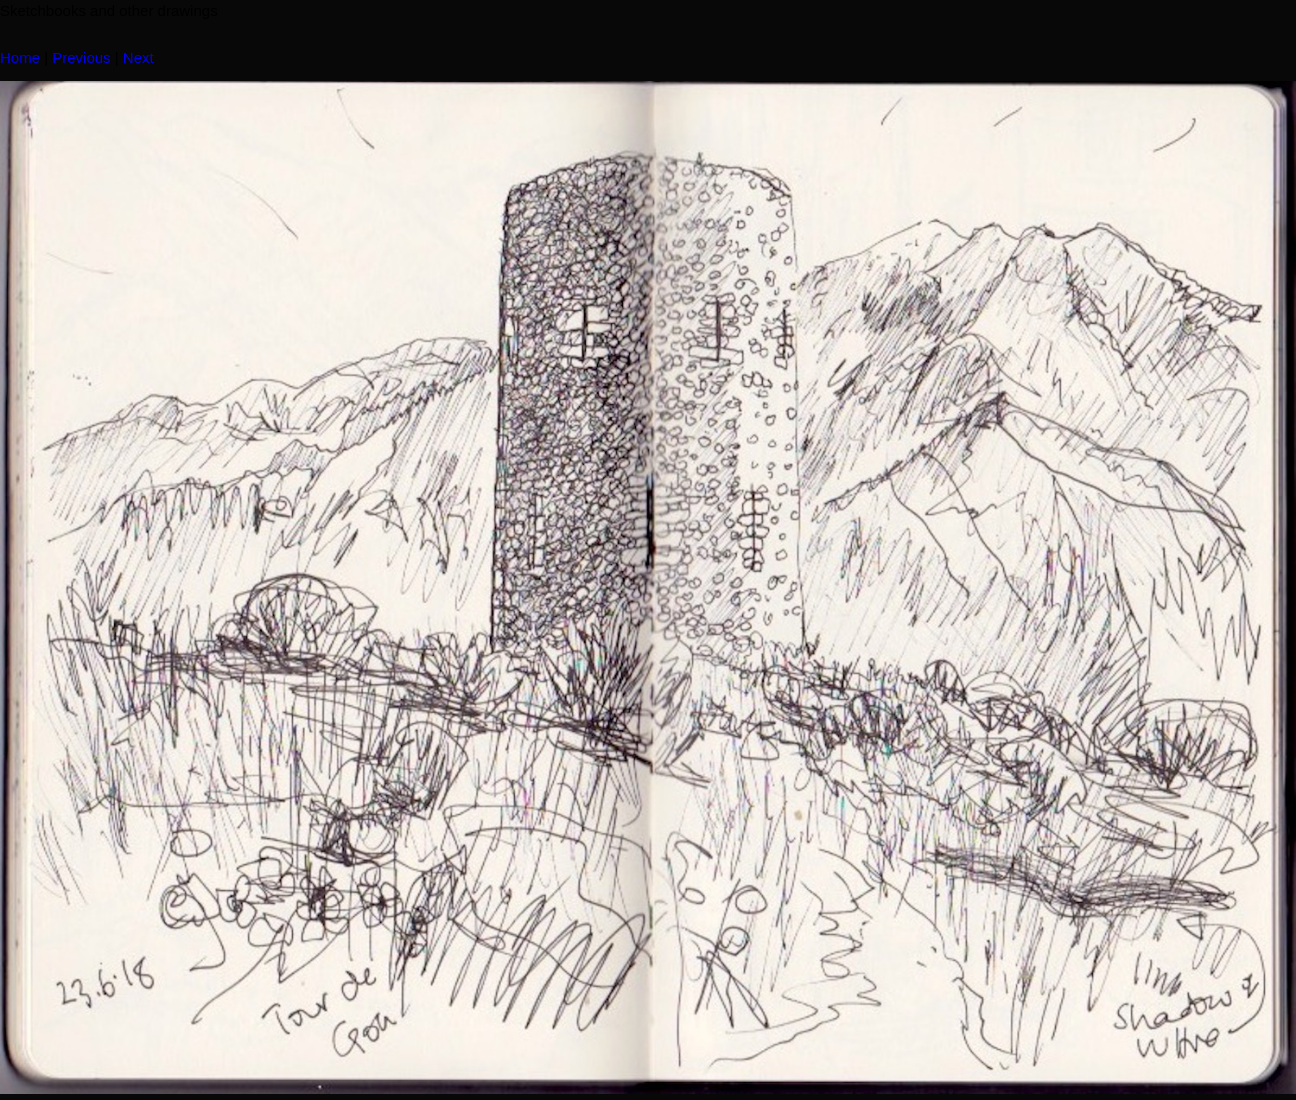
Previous (81, 57)
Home (20, 57)
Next (138, 57)
